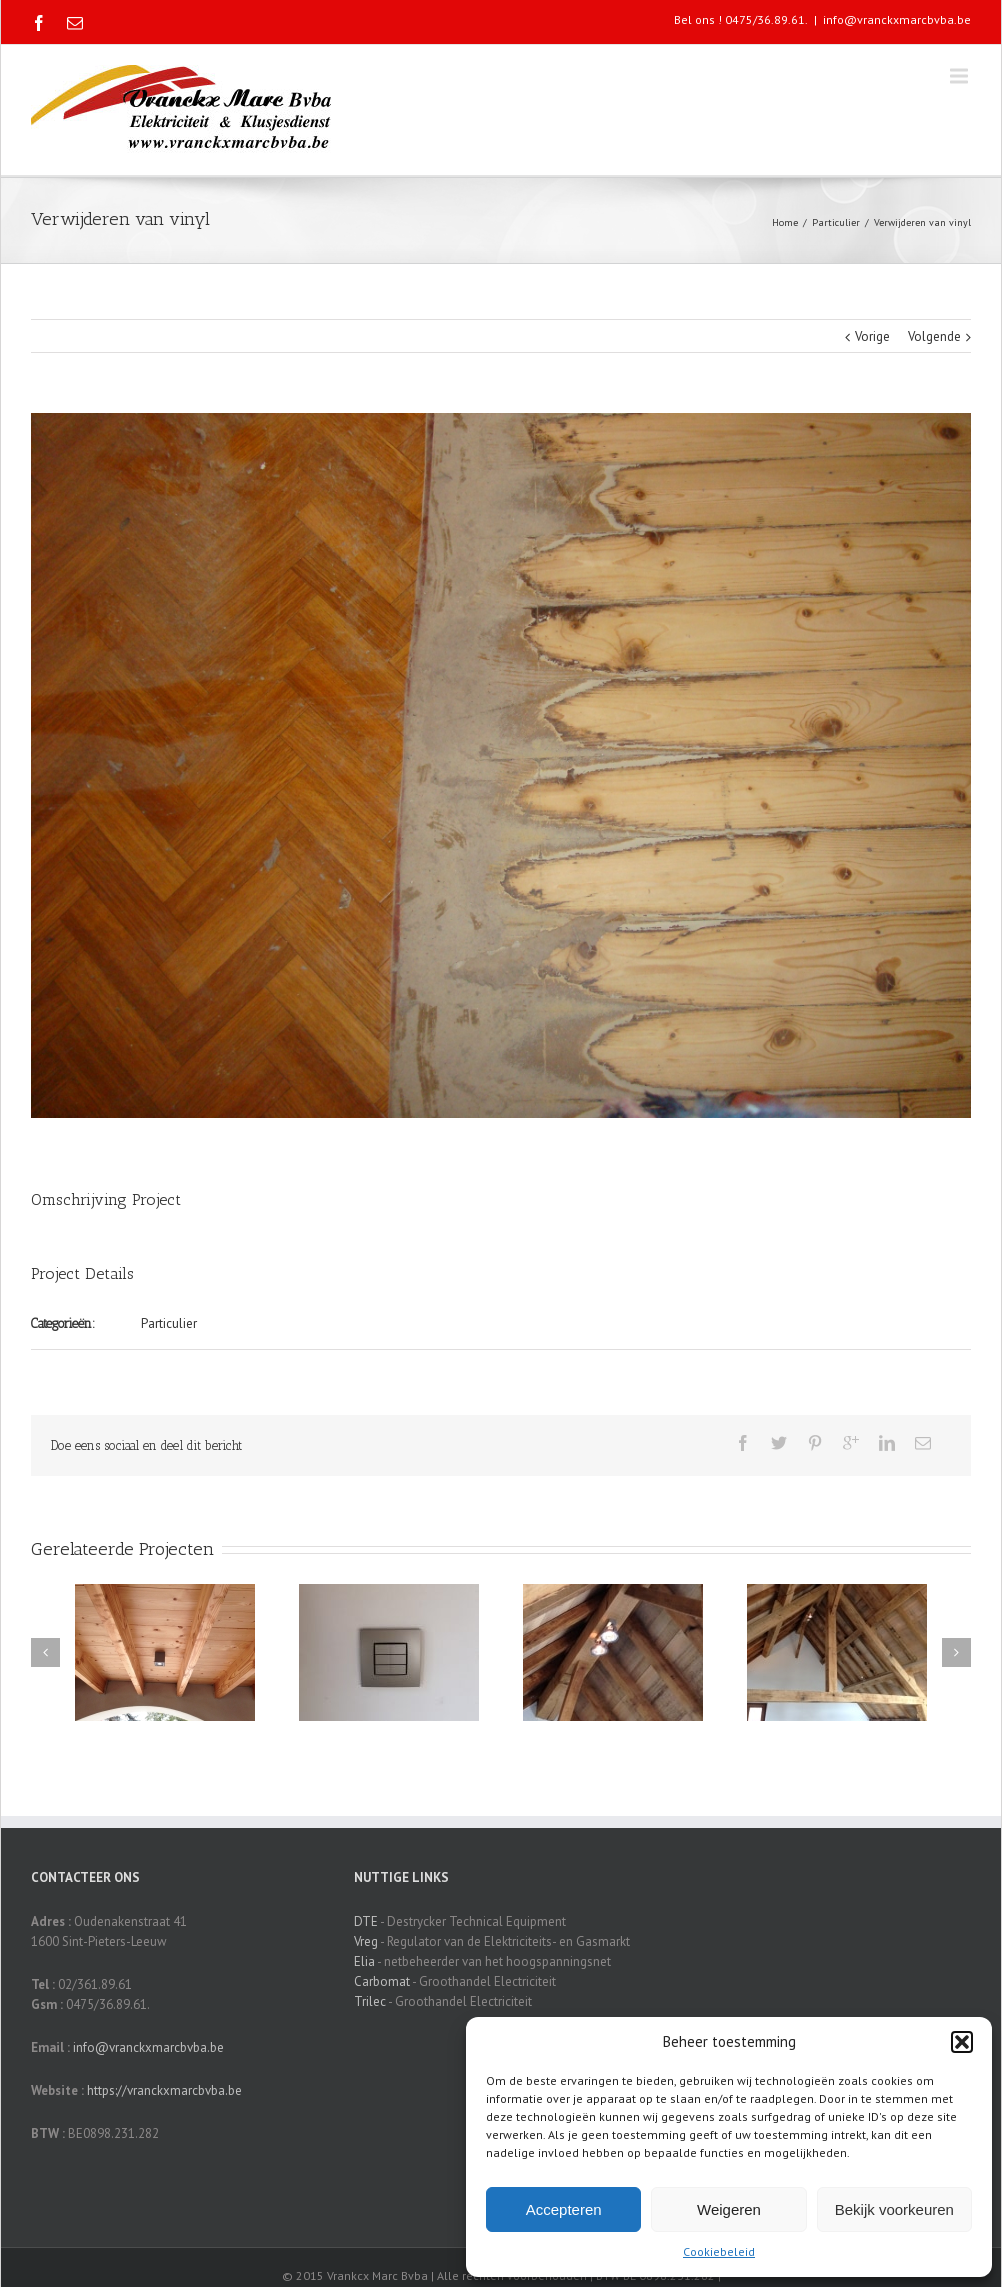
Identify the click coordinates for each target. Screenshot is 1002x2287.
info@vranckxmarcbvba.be (897, 19)
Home (785, 222)
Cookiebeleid (719, 2251)
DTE (366, 1921)
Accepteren (564, 2209)
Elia (364, 1961)
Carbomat (382, 1981)
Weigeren (729, 2209)
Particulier (836, 222)
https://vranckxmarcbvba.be (164, 2090)
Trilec (370, 2001)
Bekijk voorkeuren (894, 2209)
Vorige (872, 336)
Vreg (366, 1941)
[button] (962, 2042)
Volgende (934, 336)
